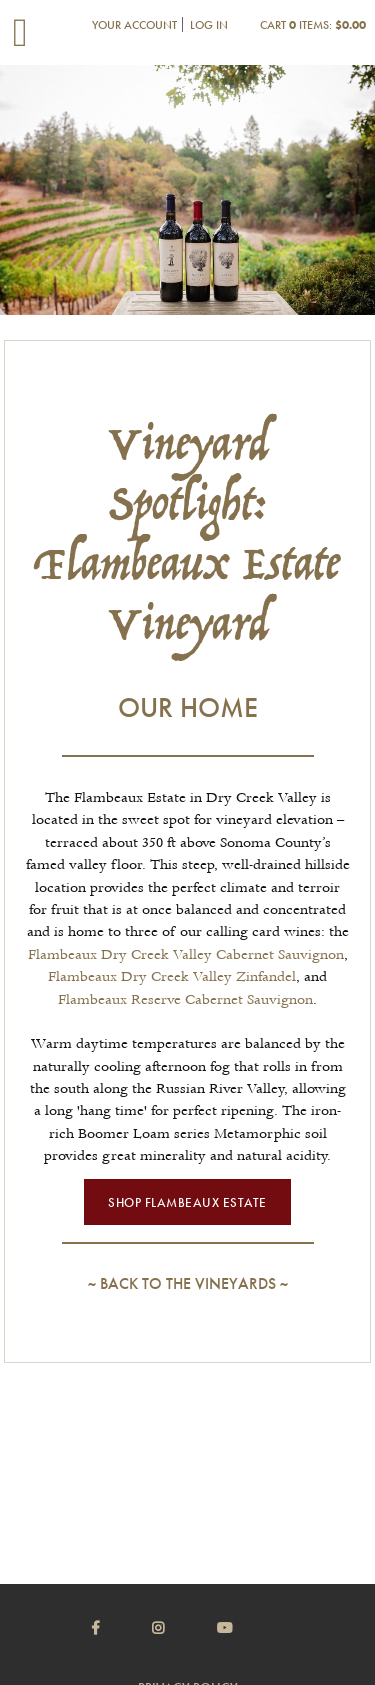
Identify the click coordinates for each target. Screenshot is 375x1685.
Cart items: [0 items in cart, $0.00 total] (313, 25)
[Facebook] (120, 1628)
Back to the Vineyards (188, 1283)
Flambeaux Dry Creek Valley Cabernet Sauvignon (186, 955)
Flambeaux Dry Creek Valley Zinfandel (172, 977)
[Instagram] (183, 1628)
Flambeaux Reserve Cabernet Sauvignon (185, 1000)
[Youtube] (250, 1628)
